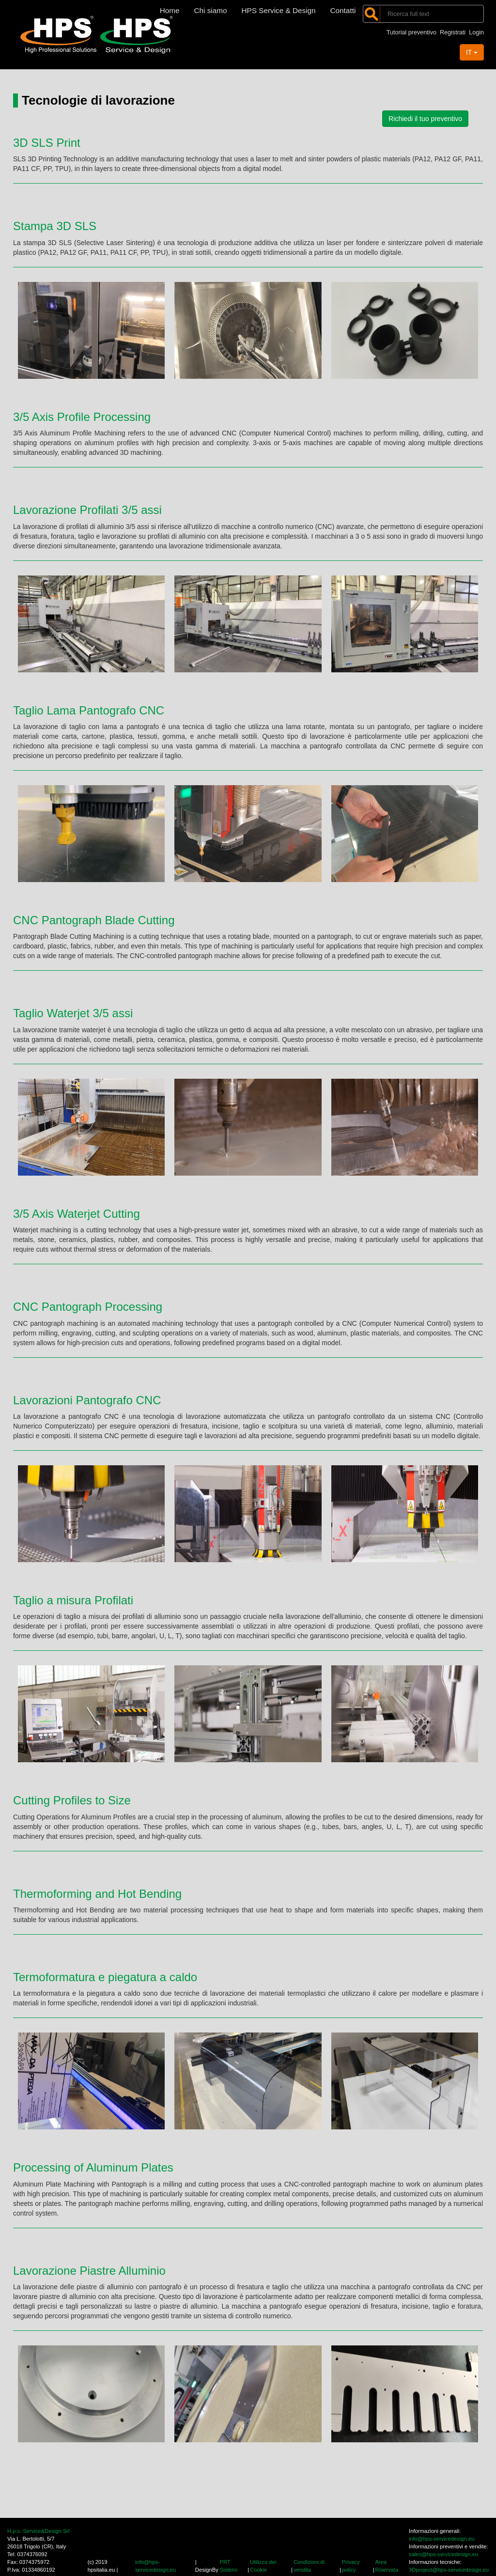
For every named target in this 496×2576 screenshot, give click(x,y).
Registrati (452, 32)
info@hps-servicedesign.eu (155, 2566)
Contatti (343, 10)
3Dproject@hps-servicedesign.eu (449, 2570)
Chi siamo (210, 10)
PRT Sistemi (228, 2566)
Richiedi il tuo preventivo (425, 119)
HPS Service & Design (279, 10)
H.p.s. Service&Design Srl (38, 2531)
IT (472, 52)
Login (476, 32)
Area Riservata (386, 2566)
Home (170, 10)
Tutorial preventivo (411, 32)
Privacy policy (351, 2566)
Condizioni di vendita (309, 2566)
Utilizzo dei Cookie (263, 2566)
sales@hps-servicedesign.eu (443, 2554)
